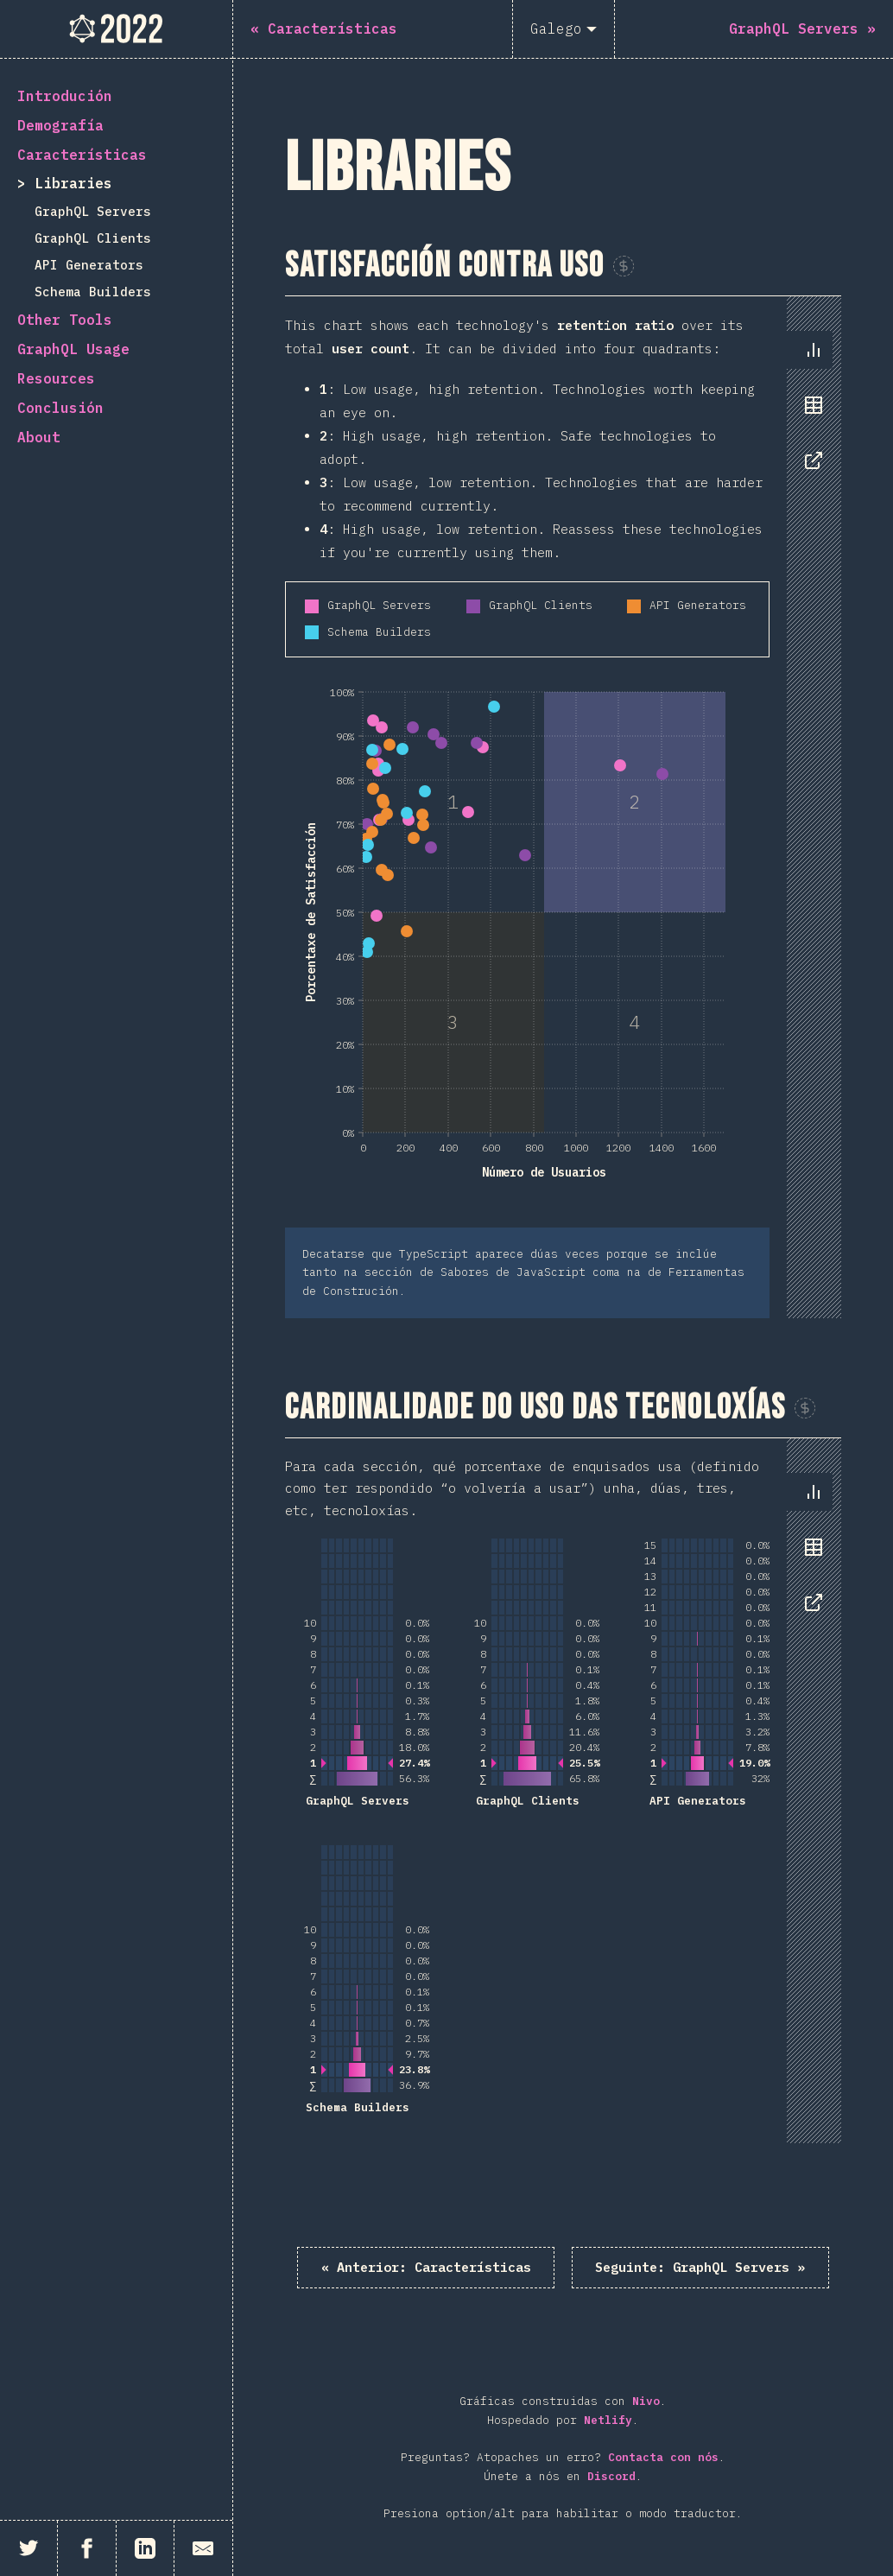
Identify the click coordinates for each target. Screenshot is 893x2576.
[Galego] (563, 29)
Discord (611, 2477)
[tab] (813, 349)
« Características (419, 2267)
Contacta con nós (663, 2458)
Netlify (608, 2421)
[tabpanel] (563, 807)
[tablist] (810, 414)
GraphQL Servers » (706, 2267)
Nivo (646, 2402)
